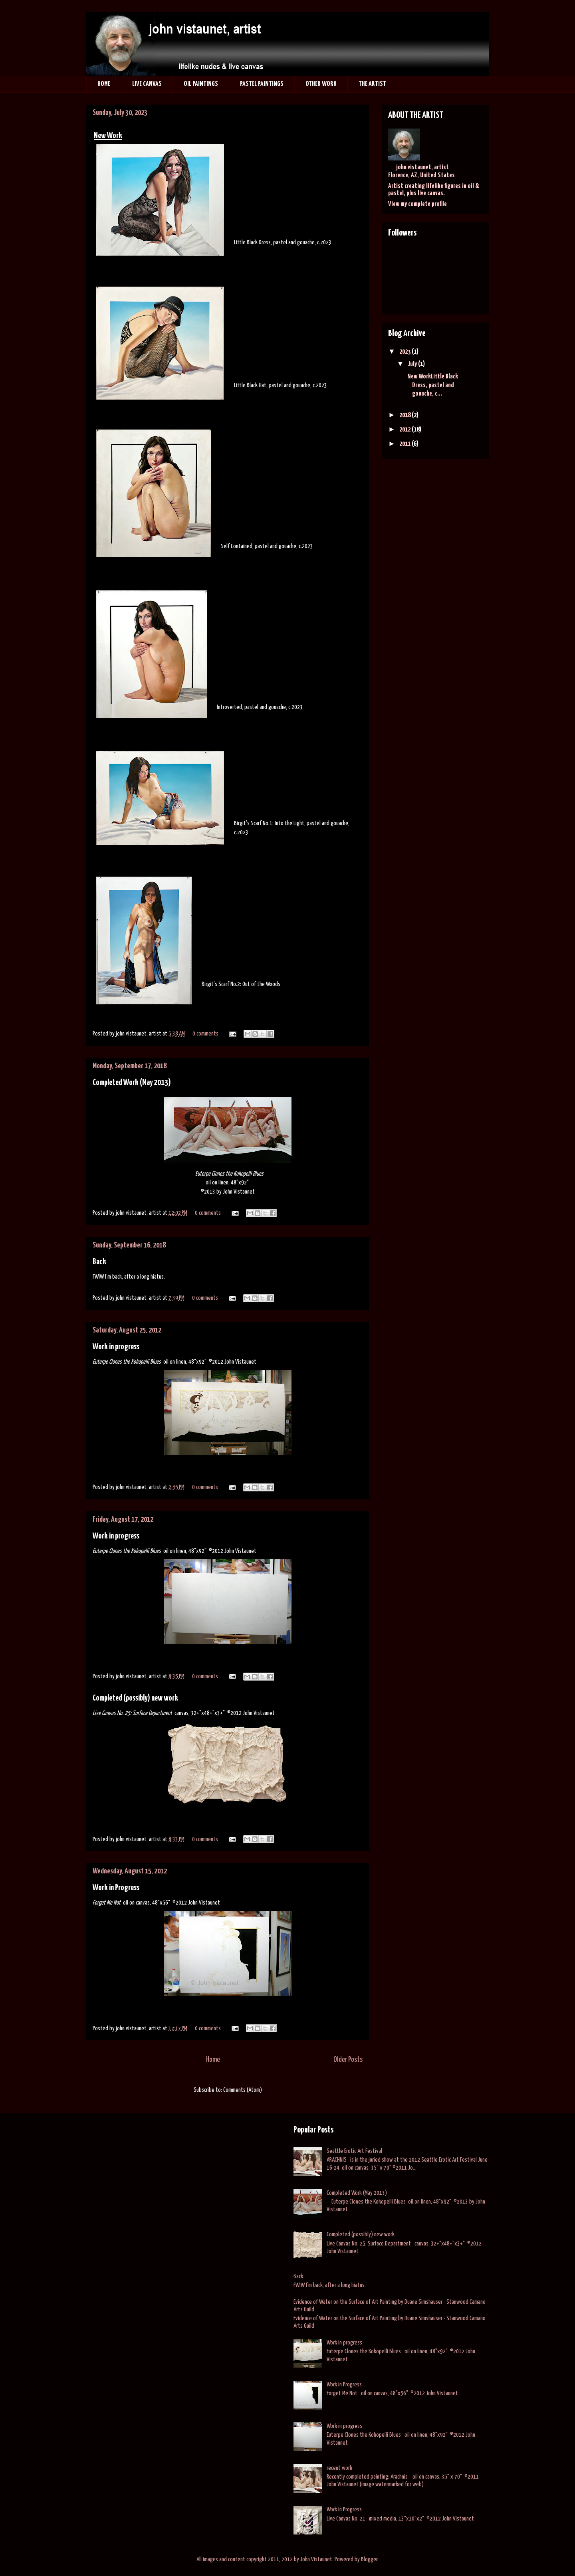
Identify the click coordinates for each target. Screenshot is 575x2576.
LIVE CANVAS (147, 84)
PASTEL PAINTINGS (262, 84)
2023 (405, 351)
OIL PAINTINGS (201, 84)
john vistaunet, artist (422, 167)
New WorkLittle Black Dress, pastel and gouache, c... (432, 385)
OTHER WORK (321, 84)
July (413, 364)
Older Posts (348, 2059)
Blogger (369, 2559)
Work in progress (116, 1347)
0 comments (205, 1034)
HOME (103, 84)
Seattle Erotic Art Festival (354, 2151)
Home (213, 2059)
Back (99, 1262)
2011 (405, 444)
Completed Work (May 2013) (132, 1083)
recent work (339, 2468)
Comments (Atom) (242, 2090)
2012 (405, 429)
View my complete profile (417, 204)
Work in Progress (116, 1888)
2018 (405, 415)
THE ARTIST (372, 84)
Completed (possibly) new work (135, 1698)
